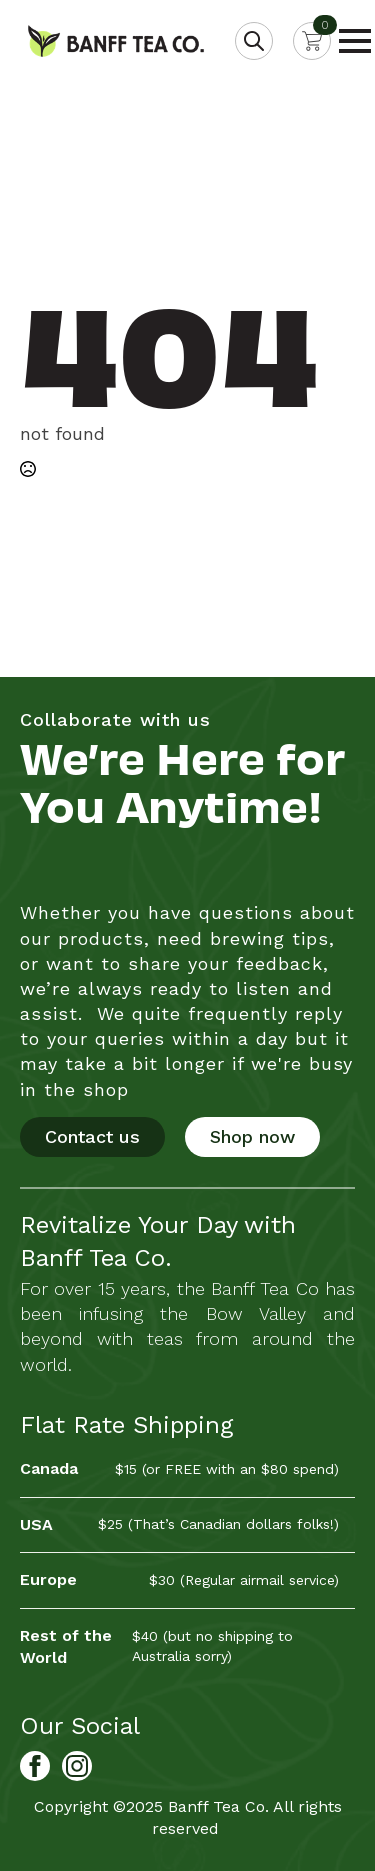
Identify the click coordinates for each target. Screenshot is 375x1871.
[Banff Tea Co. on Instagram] (77, 1766)
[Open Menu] (355, 41)
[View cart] (312, 41)
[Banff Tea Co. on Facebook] (35, 1766)
